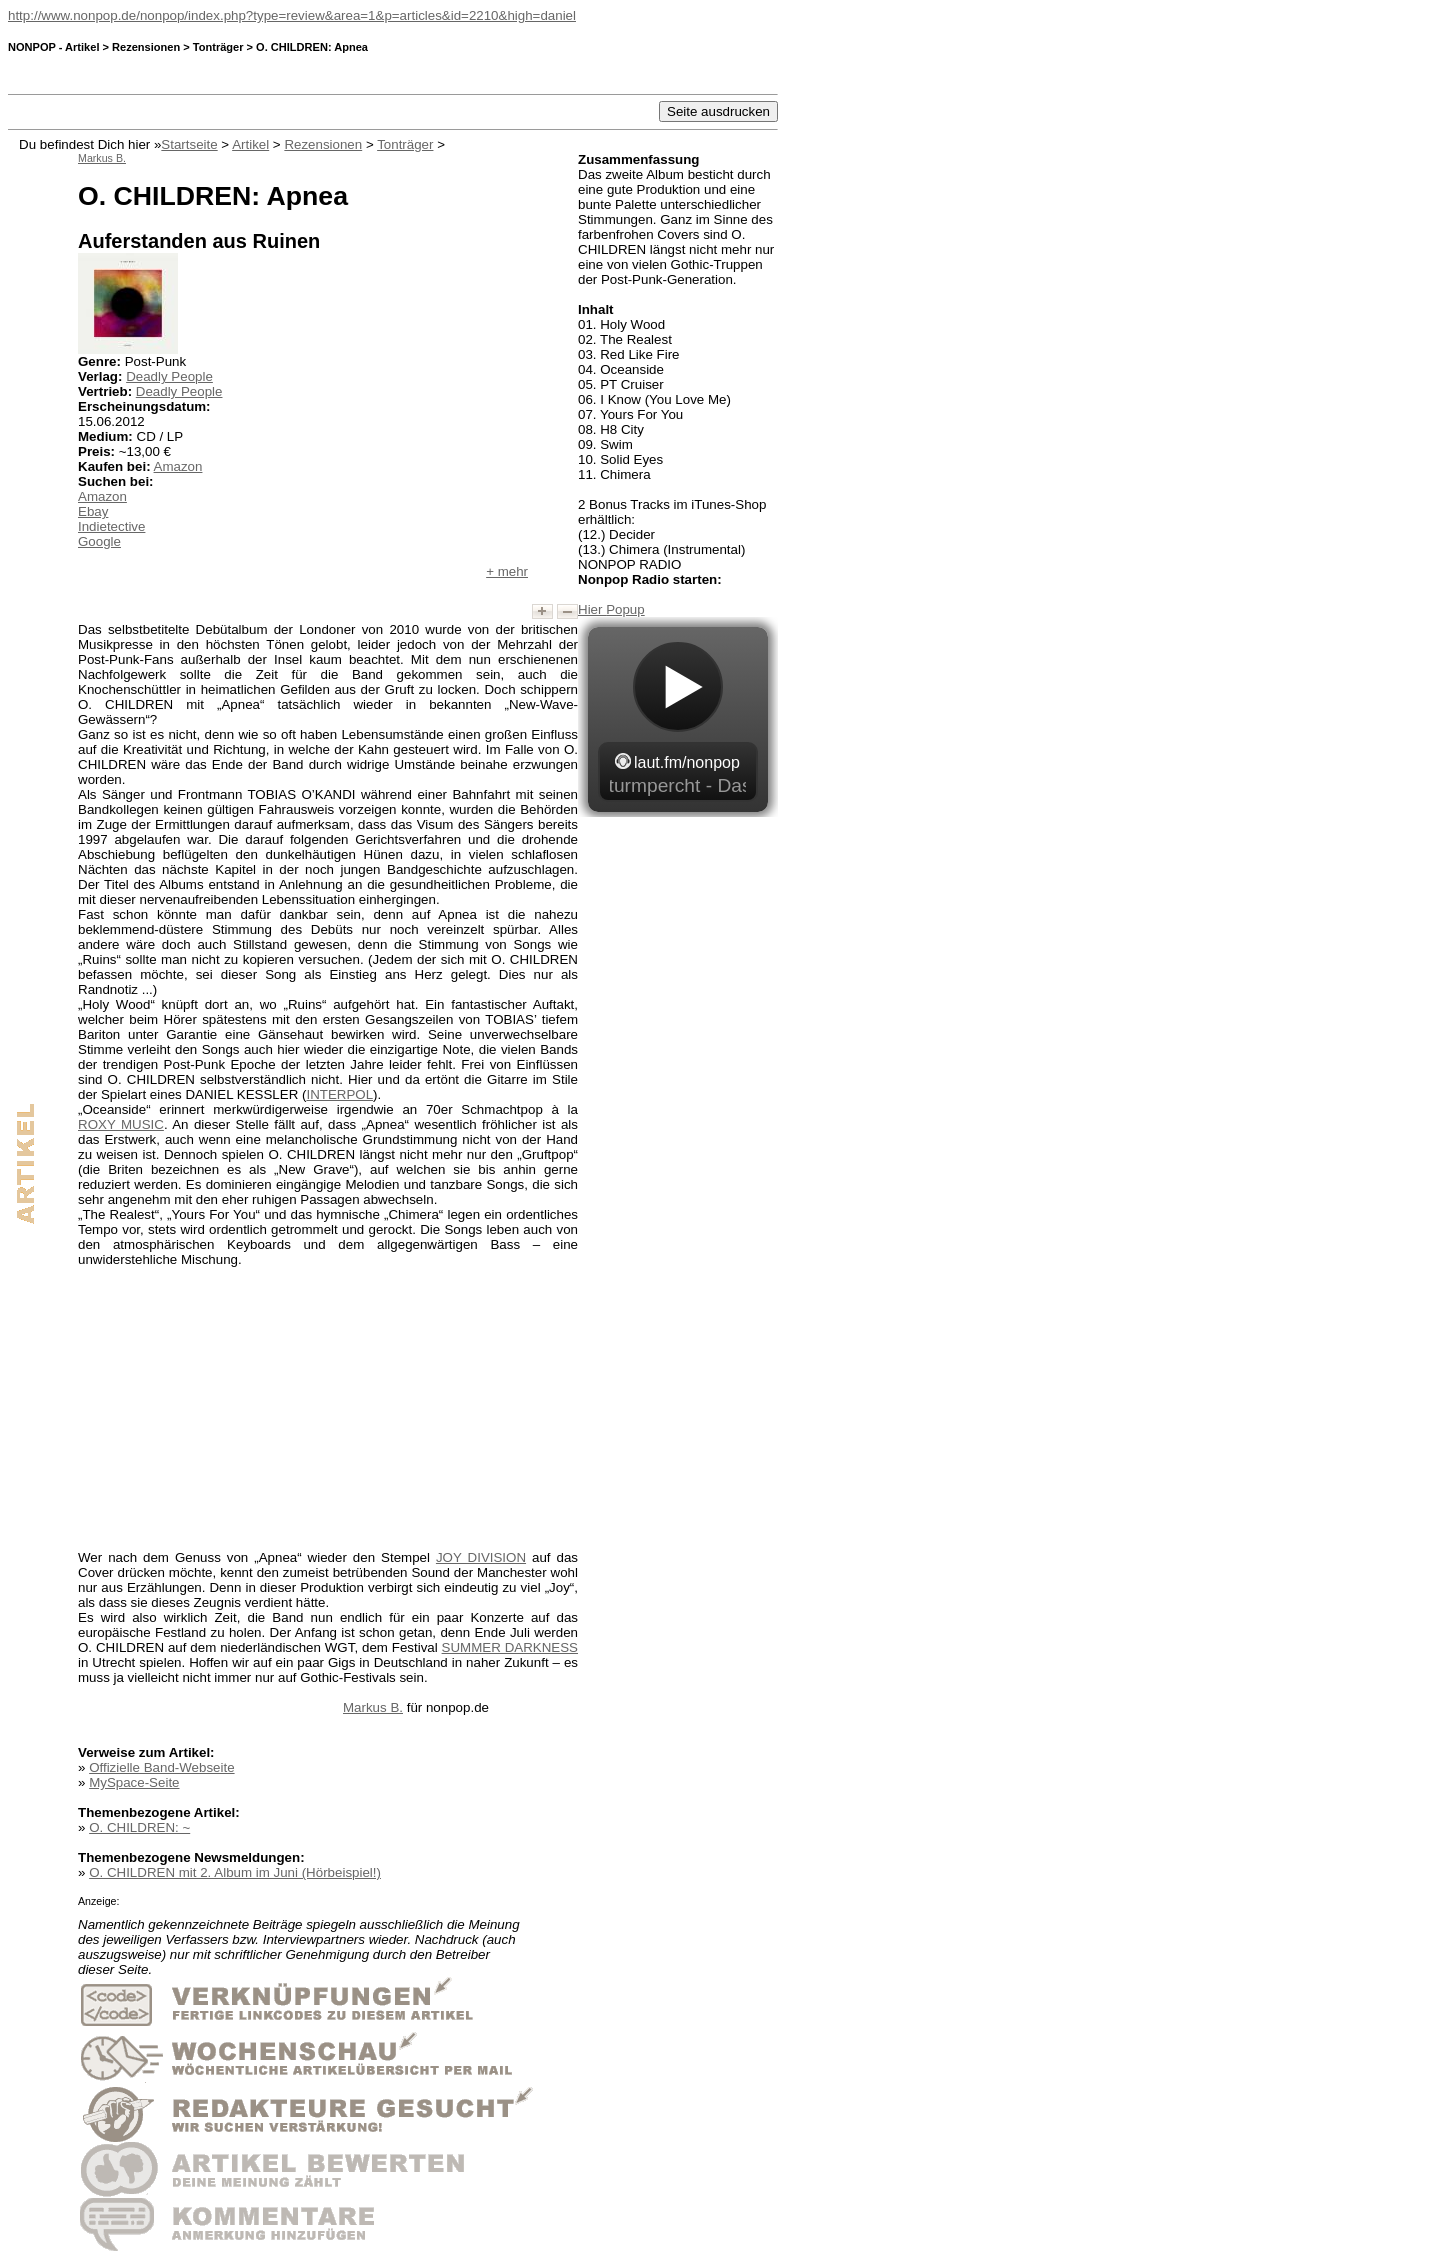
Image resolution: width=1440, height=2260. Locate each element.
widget (678, 717)
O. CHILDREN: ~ (139, 1827)
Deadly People (169, 376)
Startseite (189, 144)
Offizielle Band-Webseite (161, 1767)
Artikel (250, 144)
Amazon (178, 466)
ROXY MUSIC (121, 1124)
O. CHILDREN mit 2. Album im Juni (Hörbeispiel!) (235, 1872)
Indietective (111, 526)
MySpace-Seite (134, 1782)
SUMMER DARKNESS (510, 1647)
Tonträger (405, 144)
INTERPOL (339, 1094)
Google (99, 541)
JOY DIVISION (481, 1557)
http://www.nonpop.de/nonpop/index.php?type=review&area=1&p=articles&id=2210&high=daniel (292, 15)
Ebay (93, 511)
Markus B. (373, 1707)
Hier (592, 609)
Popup (625, 609)
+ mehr (507, 571)
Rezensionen (323, 144)
